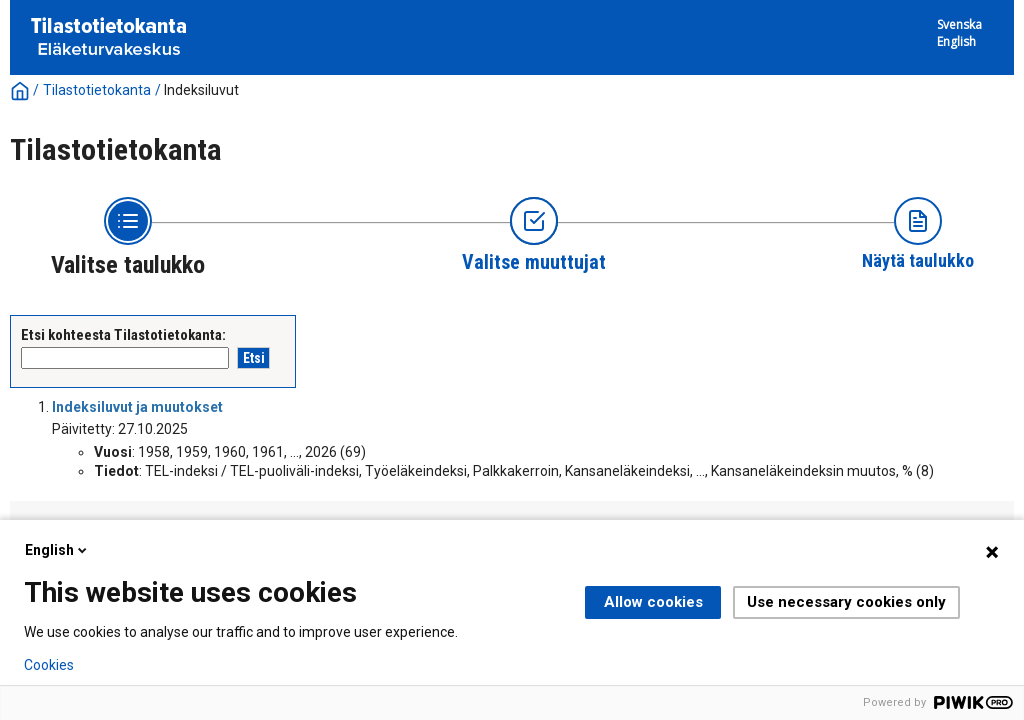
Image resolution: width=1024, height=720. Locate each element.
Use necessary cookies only (846, 602)
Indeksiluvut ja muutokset (137, 407)
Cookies (49, 665)
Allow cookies (653, 602)
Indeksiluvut (201, 90)
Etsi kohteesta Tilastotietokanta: (123, 335)
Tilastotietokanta (97, 90)
